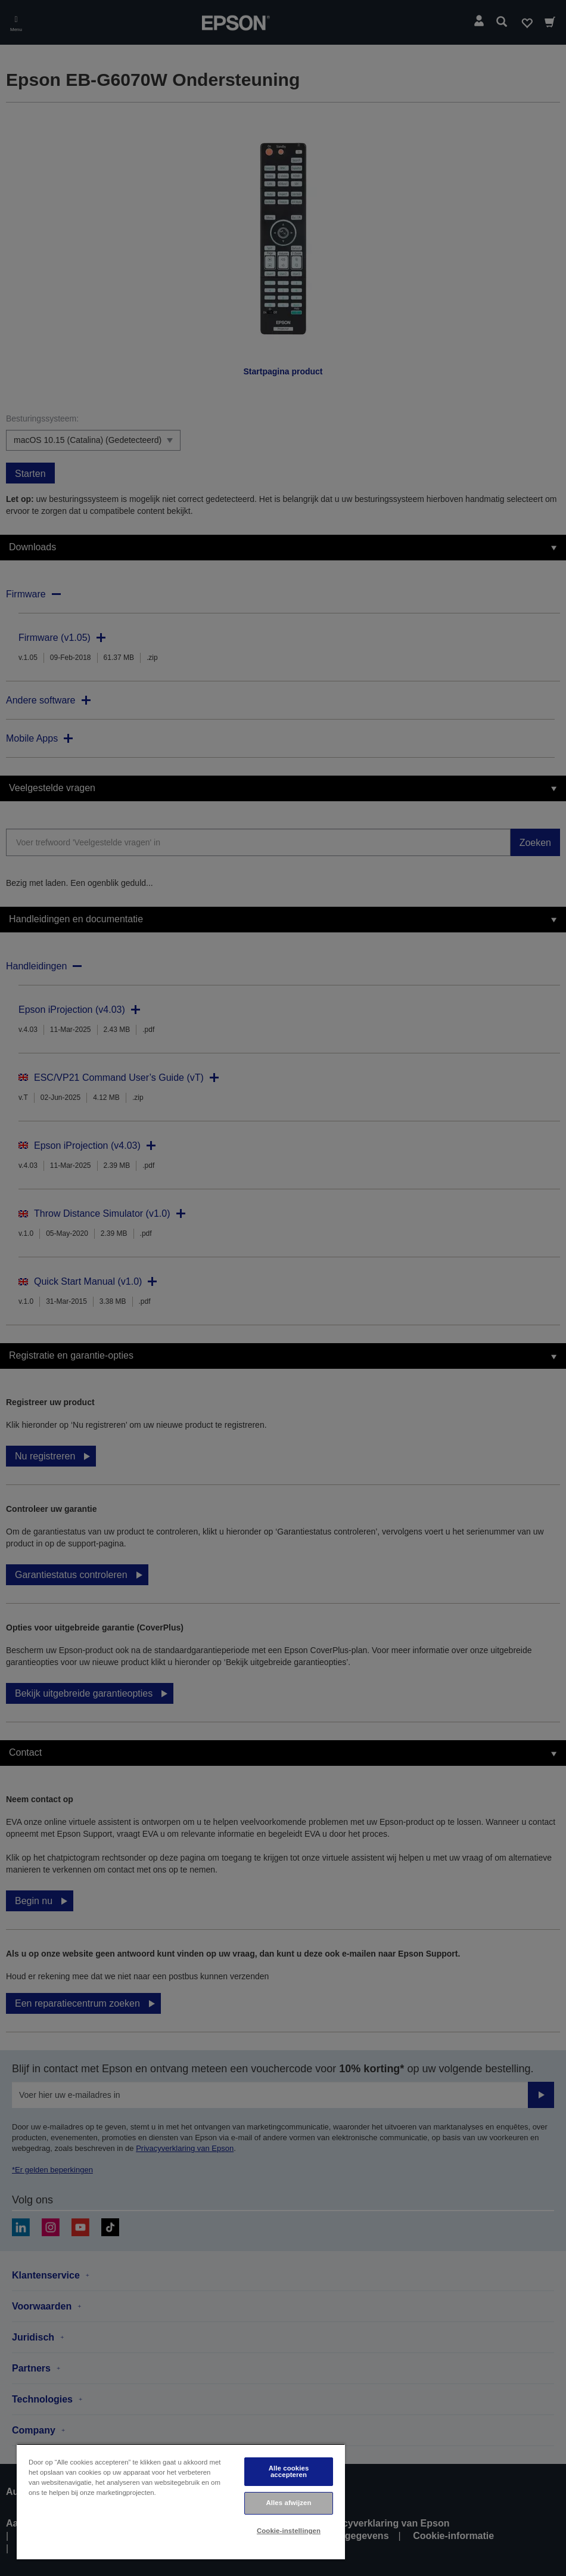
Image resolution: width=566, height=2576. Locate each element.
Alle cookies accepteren (289, 2471)
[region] (181, 2502)
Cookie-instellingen (289, 2530)
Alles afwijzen (288, 2502)
